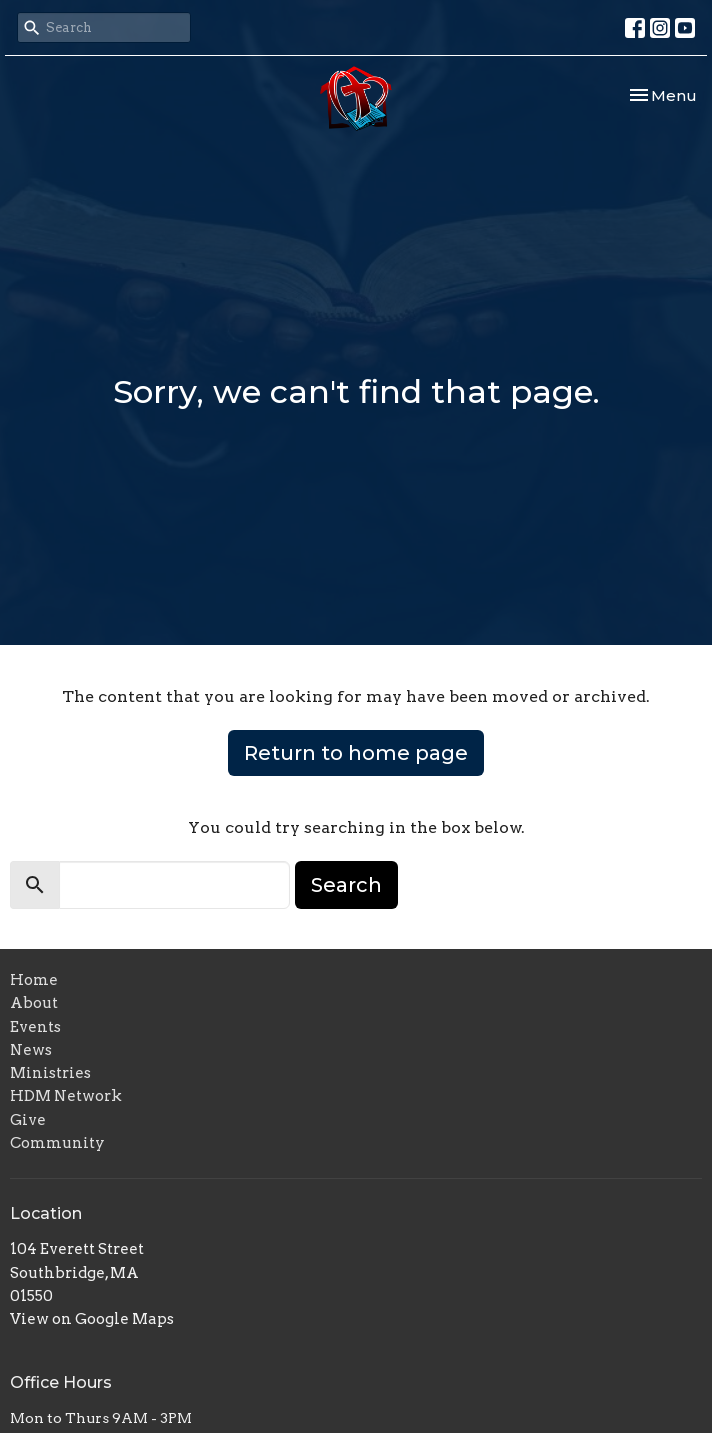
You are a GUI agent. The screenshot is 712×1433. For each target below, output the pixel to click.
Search (346, 885)
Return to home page (356, 753)
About (34, 1003)
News (31, 1050)
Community (57, 1143)
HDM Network (66, 1096)
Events (35, 1027)
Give (28, 1120)
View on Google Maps (92, 1319)
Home (34, 980)
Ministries (50, 1073)
